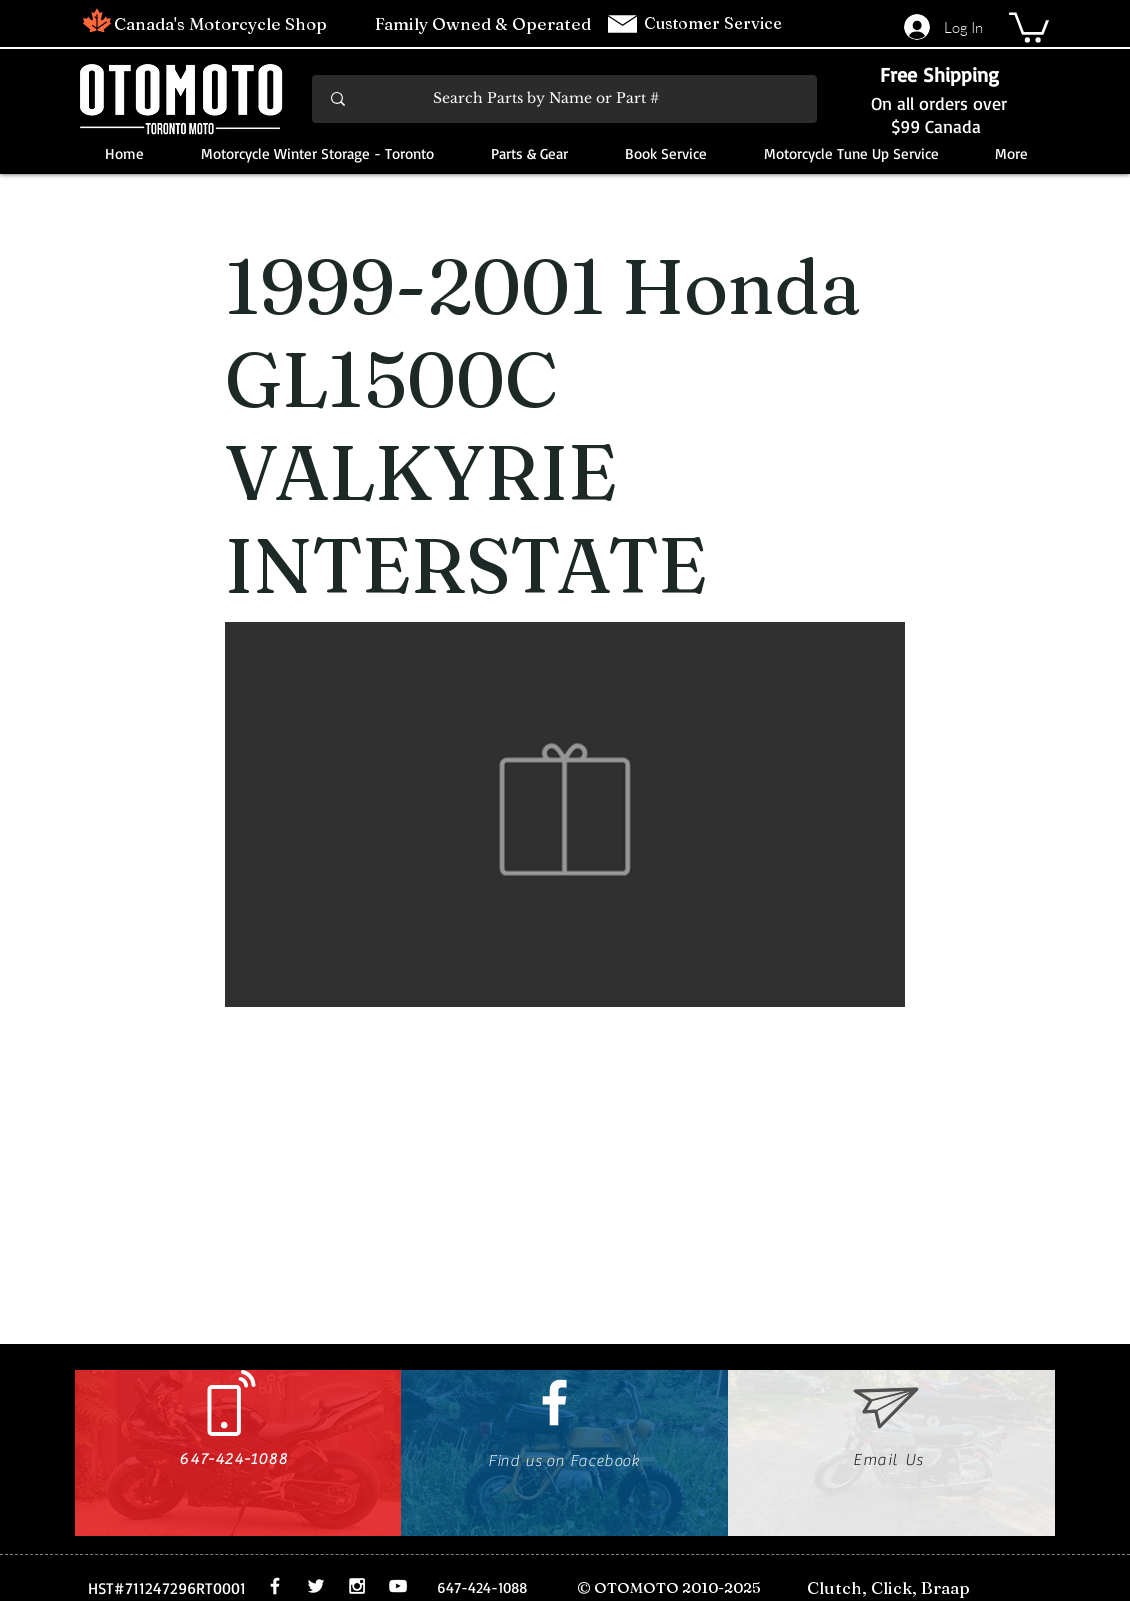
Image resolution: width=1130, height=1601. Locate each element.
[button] (1029, 26)
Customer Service (715, 23)
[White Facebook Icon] (554, 1402)
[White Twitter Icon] (316, 1586)
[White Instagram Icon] (357, 1586)
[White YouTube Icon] (398, 1586)
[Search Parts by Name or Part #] (566, 99)
